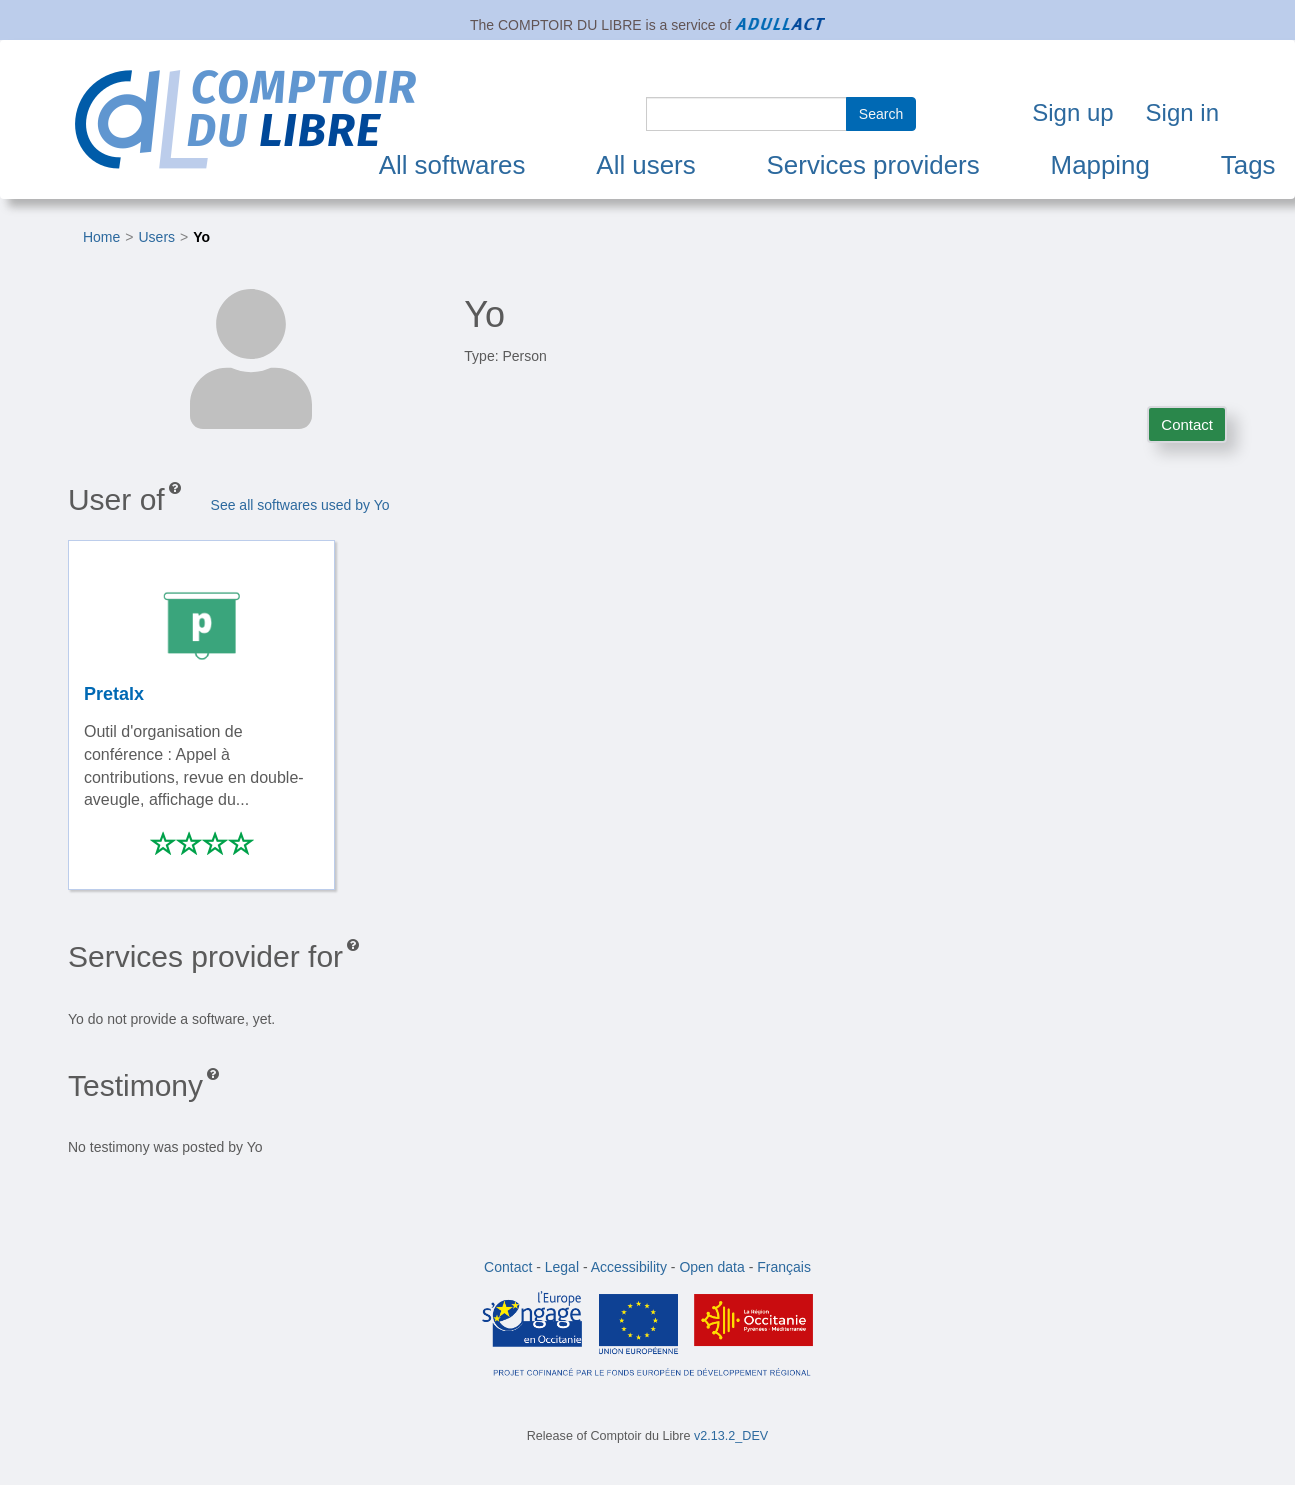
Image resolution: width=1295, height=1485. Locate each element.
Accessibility (629, 1267)
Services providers (873, 165)
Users (157, 237)
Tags (1248, 165)
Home (101, 237)
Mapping (1100, 165)
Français (784, 1267)
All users (645, 165)
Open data (711, 1267)
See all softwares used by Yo (300, 505)
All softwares (452, 165)
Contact (1187, 424)
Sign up (1072, 112)
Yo (201, 237)
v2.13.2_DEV (731, 1436)
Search (881, 114)
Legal (562, 1267)
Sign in (1182, 112)
